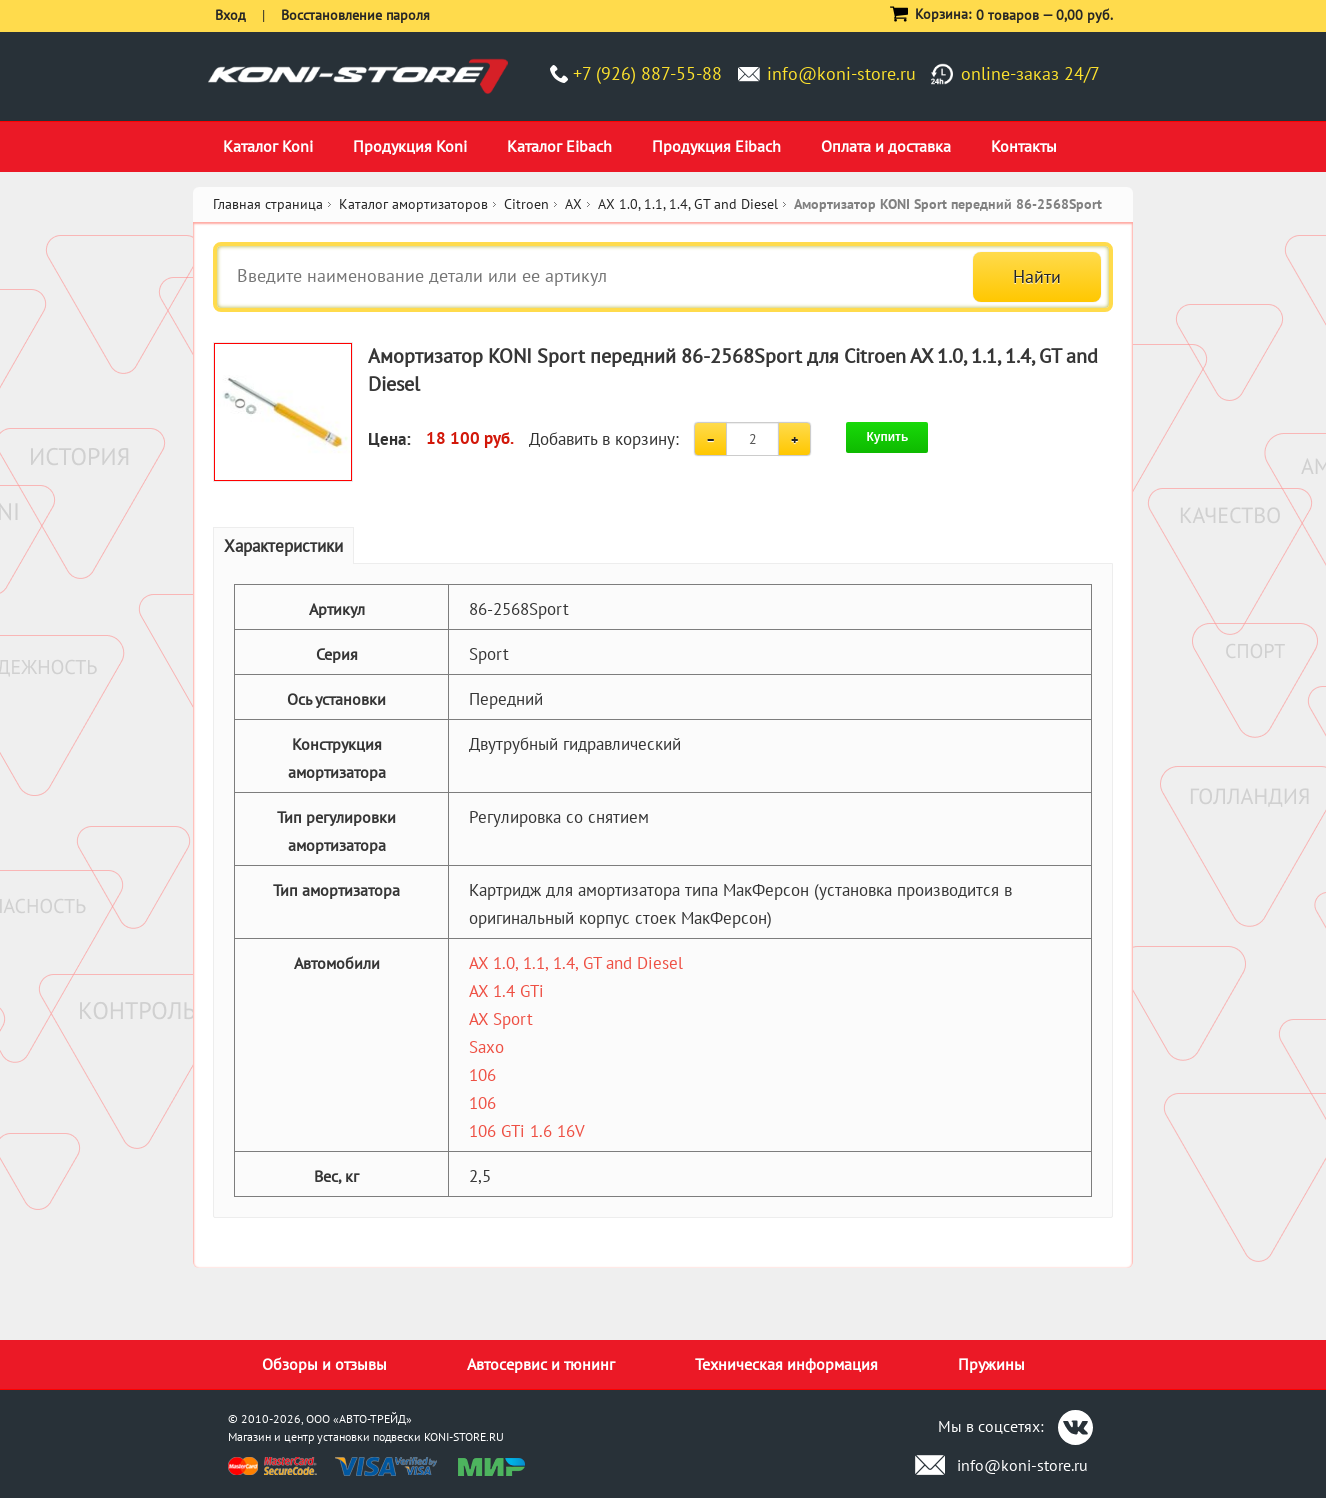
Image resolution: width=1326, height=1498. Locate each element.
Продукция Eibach (716, 146)
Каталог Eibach (559, 146)
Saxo (486, 1047)
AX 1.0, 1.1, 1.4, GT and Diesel (576, 963)
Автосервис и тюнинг (541, 1364)
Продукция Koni (410, 146)
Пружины (991, 1364)
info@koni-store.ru (841, 73)
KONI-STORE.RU (464, 1436)
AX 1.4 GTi (506, 991)
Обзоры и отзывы (324, 1364)
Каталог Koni (268, 146)
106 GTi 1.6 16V (527, 1131)
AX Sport (501, 1019)
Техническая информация (786, 1364)
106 (482, 1075)
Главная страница (268, 204)
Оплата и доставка (886, 146)
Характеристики (283, 546)
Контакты (1024, 146)
